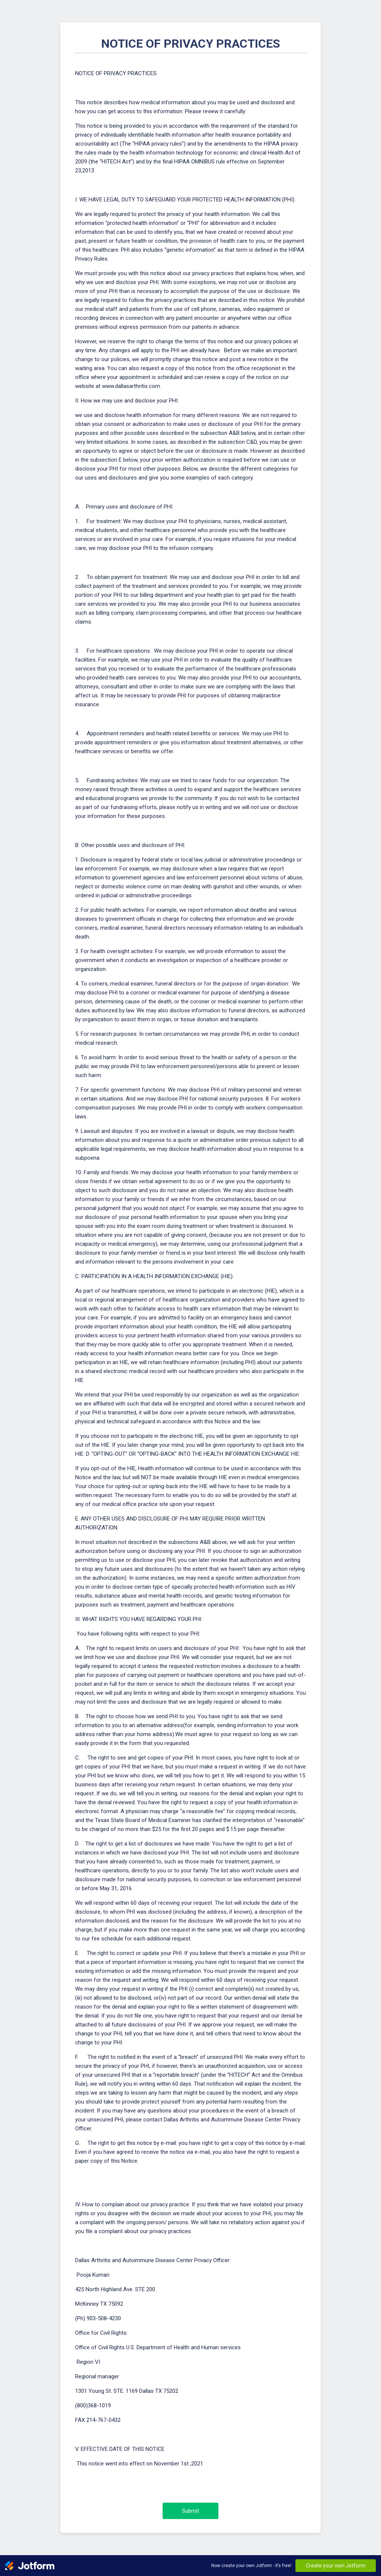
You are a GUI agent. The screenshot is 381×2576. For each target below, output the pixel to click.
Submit (190, 2510)
